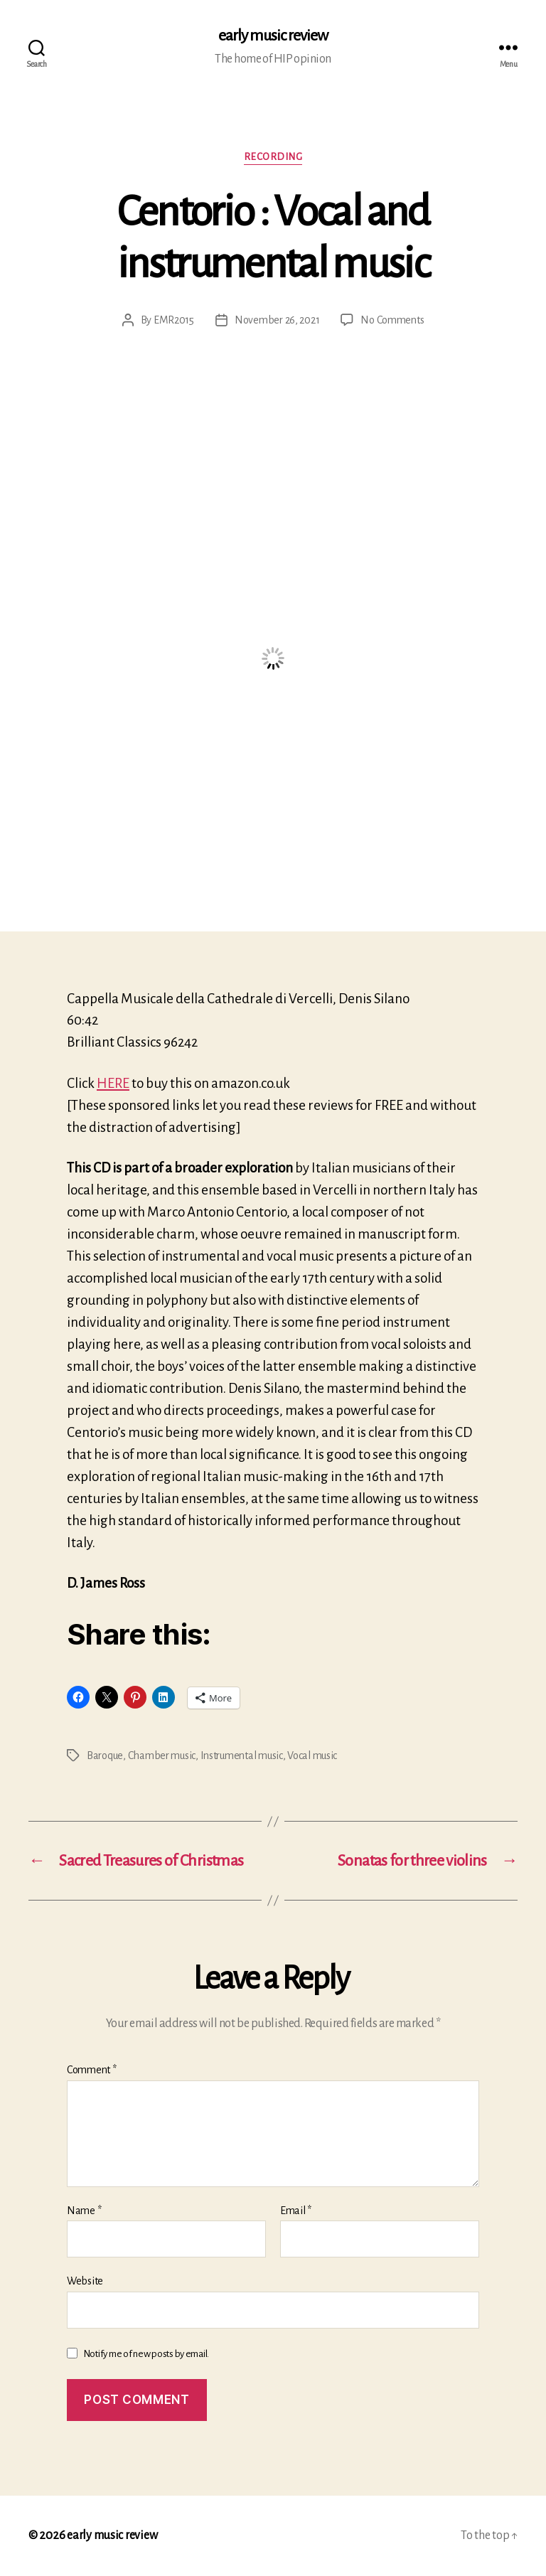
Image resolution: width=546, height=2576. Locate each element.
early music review (273, 35)
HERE (113, 1083)
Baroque (105, 1755)
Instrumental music (241, 1755)
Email (295, 2210)
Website (85, 2281)
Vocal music (312, 1755)
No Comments (392, 320)
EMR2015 (174, 320)
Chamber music (162, 1755)
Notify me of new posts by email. (146, 2353)
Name (84, 2210)
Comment (92, 2069)
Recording (273, 156)
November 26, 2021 (277, 320)
